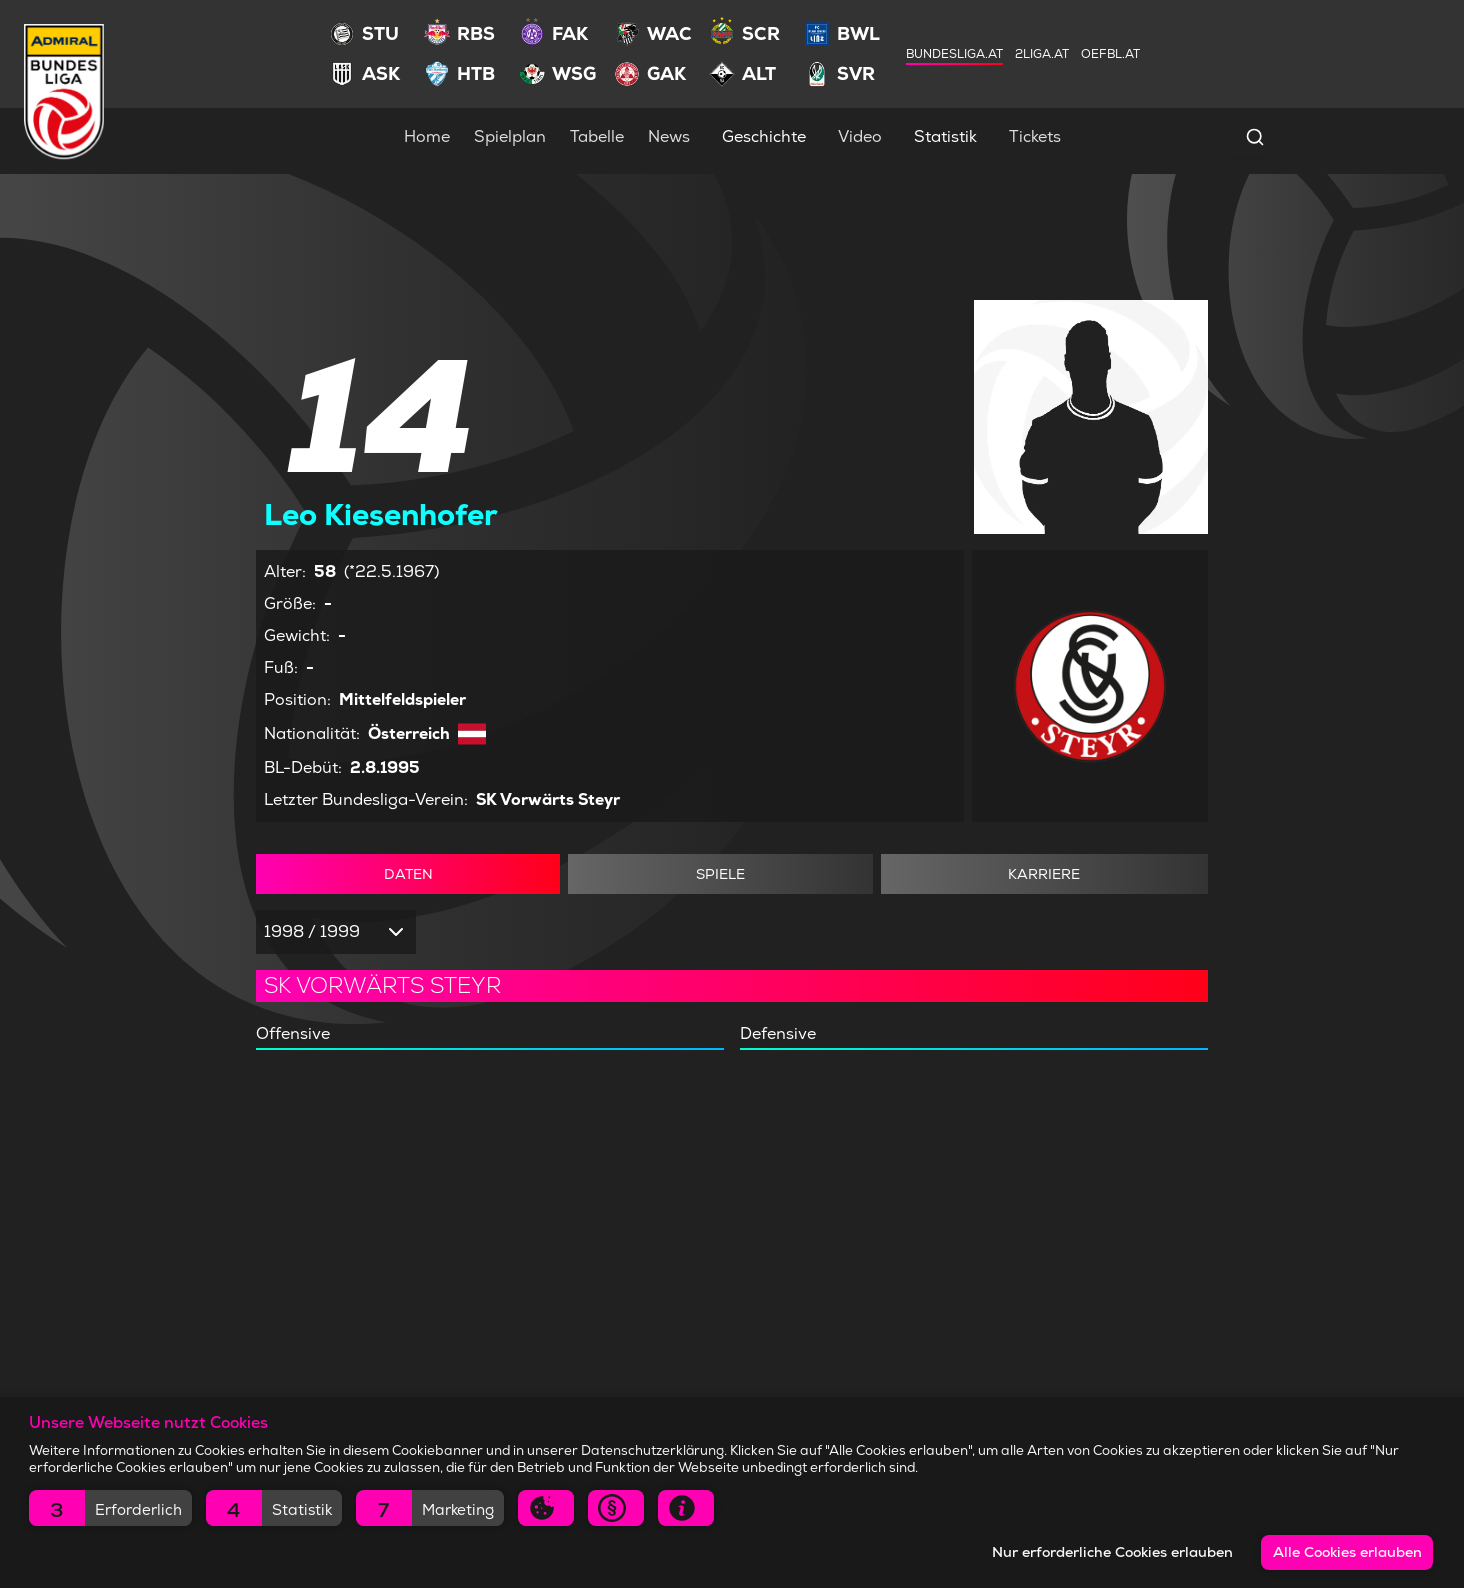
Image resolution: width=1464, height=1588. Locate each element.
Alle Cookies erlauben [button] (1347, 1552)
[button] (110, 1508)
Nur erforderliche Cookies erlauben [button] (1112, 1552)
